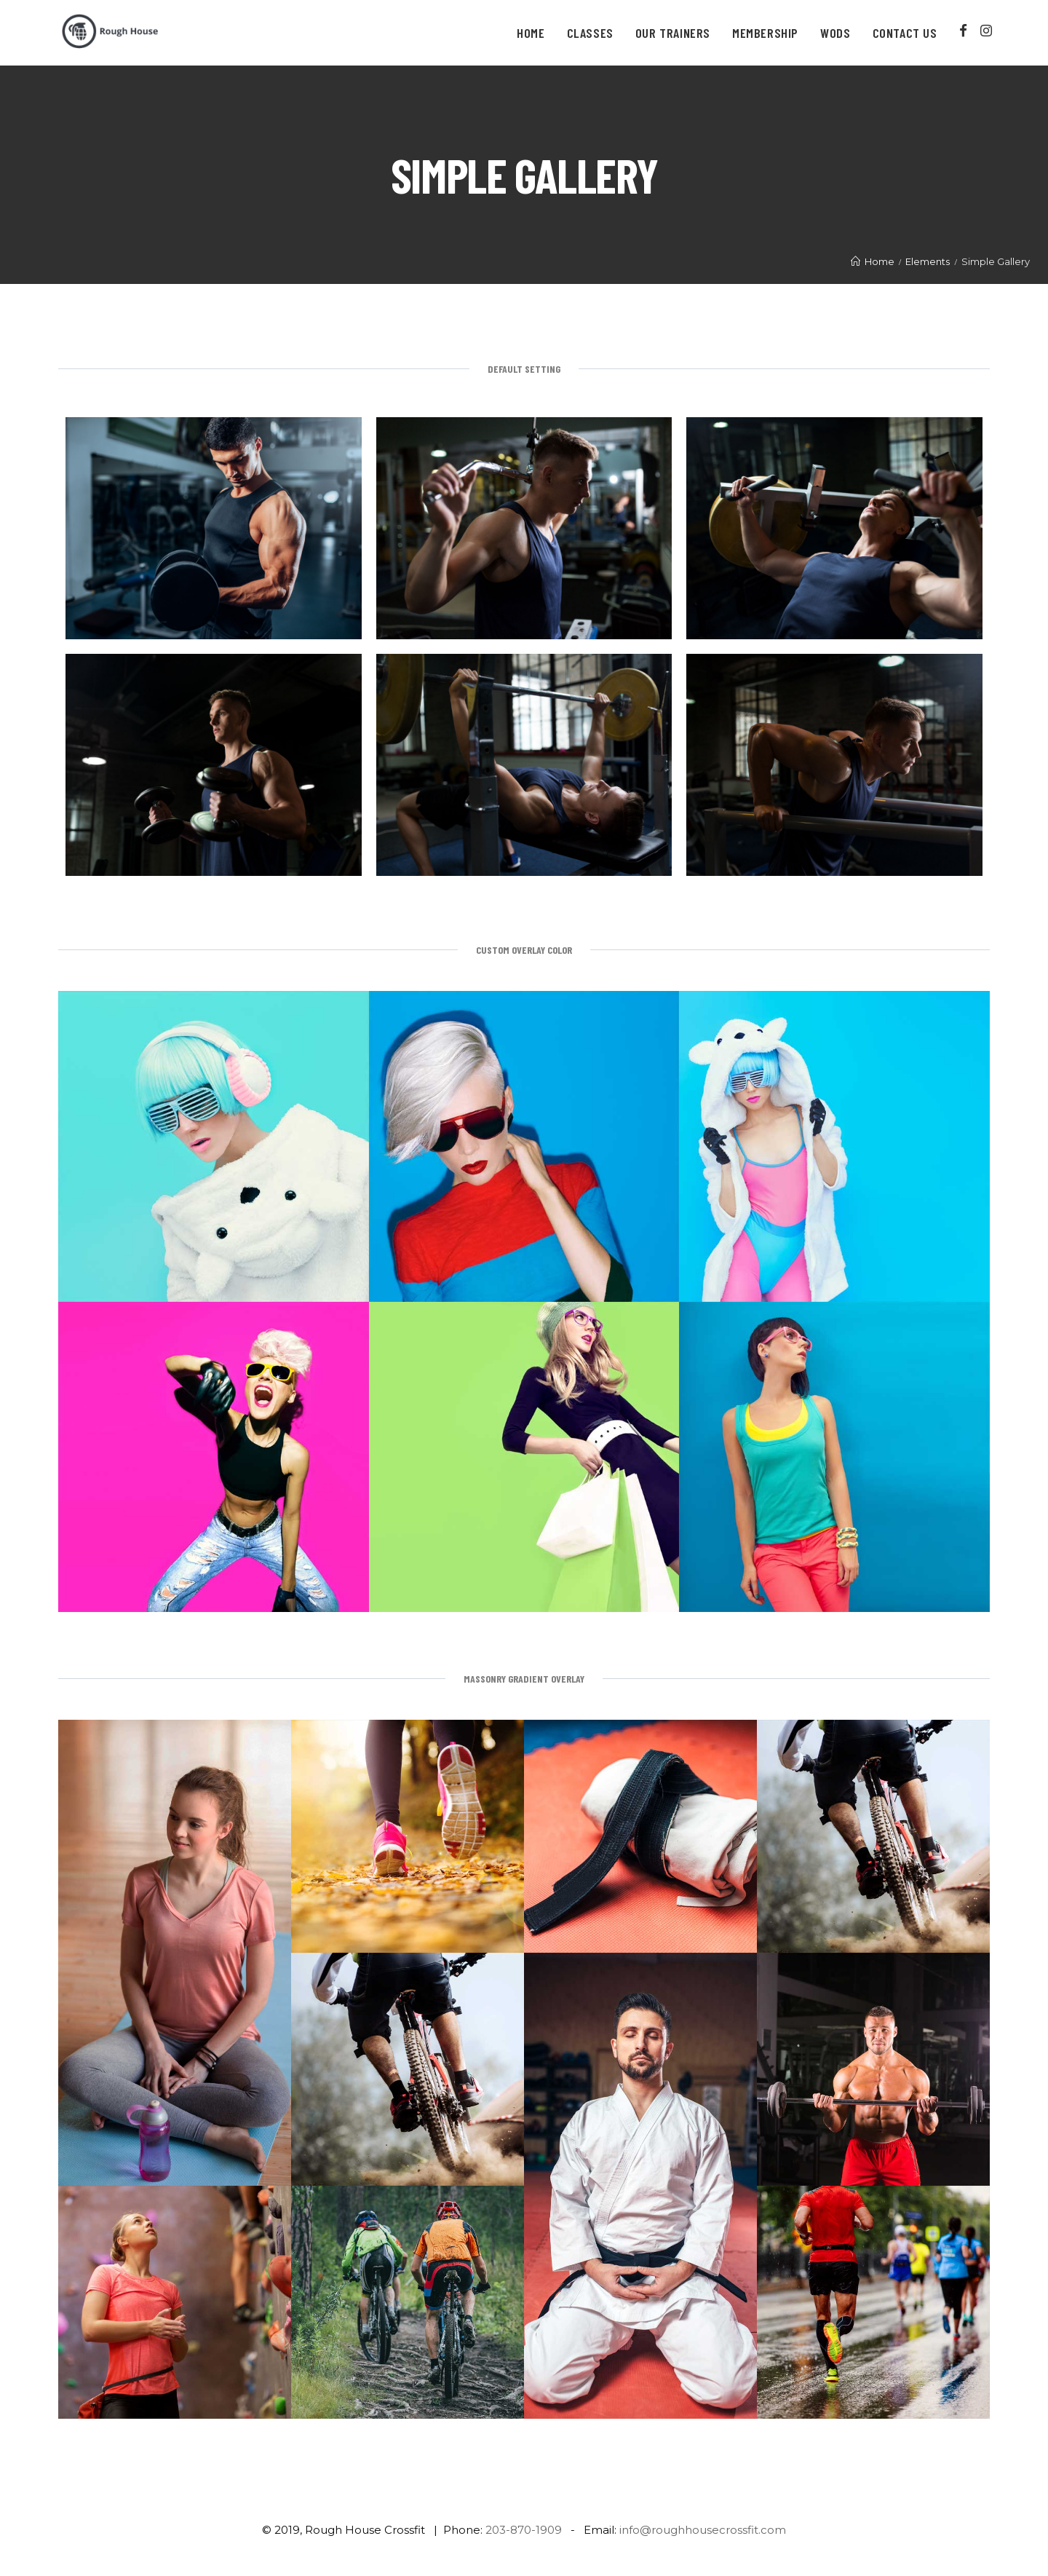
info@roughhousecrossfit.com (702, 2530)
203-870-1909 (523, 2530)
